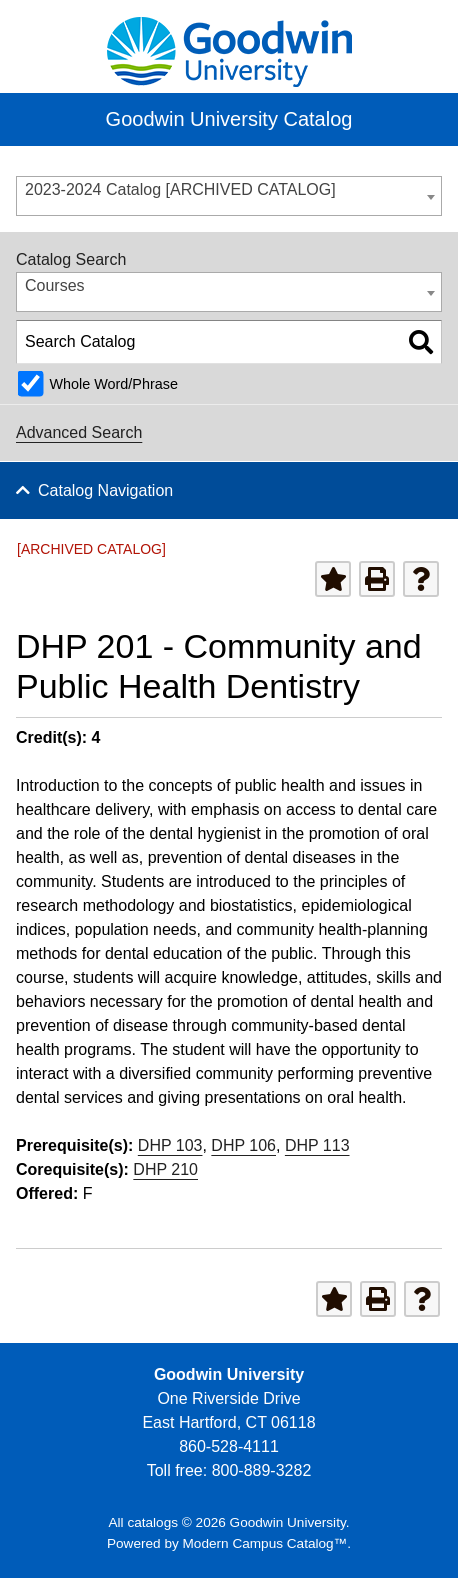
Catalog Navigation (105, 490)
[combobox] (229, 196)
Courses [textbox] (55, 285)
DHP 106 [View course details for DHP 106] (243, 1145)
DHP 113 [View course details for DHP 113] (317, 1145)
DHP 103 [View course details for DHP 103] (170, 1145)
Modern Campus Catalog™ (265, 1543)
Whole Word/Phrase (113, 384)
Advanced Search (79, 432)
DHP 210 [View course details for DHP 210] (165, 1169)
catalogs (152, 1522)
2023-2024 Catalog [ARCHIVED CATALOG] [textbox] (180, 189)
